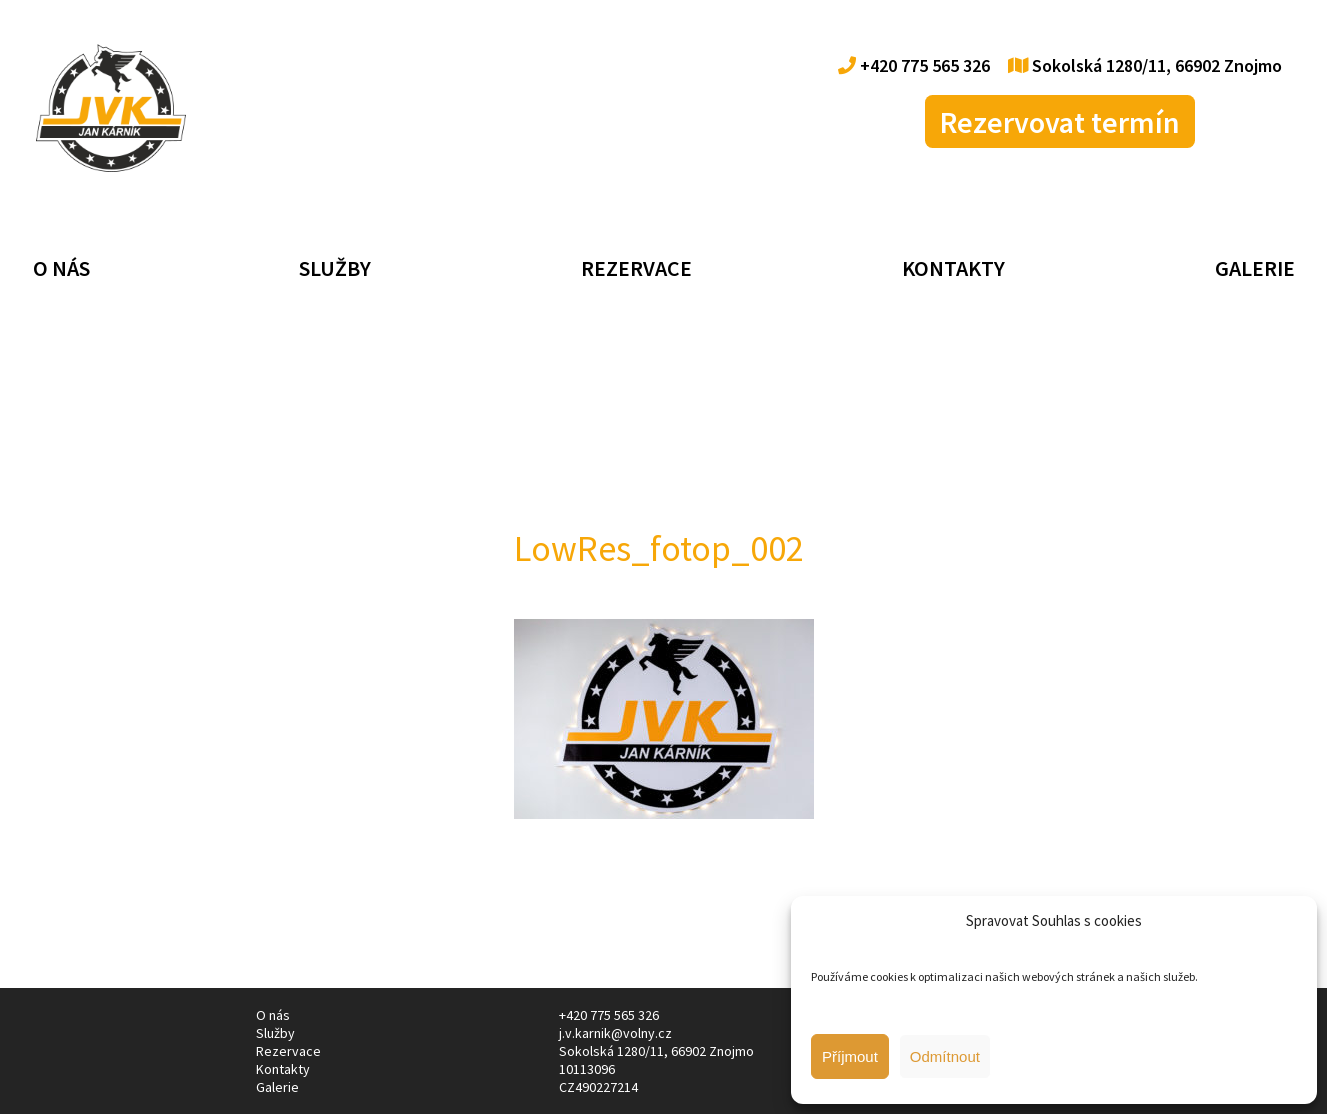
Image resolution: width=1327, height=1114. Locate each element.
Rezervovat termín (1060, 122)
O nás (61, 268)
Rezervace (636, 268)
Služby (335, 268)
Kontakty (953, 268)
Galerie (1255, 268)
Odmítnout (945, 1056)
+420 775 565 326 (914, 65)
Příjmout (850, 1056)
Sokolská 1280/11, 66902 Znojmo (1145, 65)
